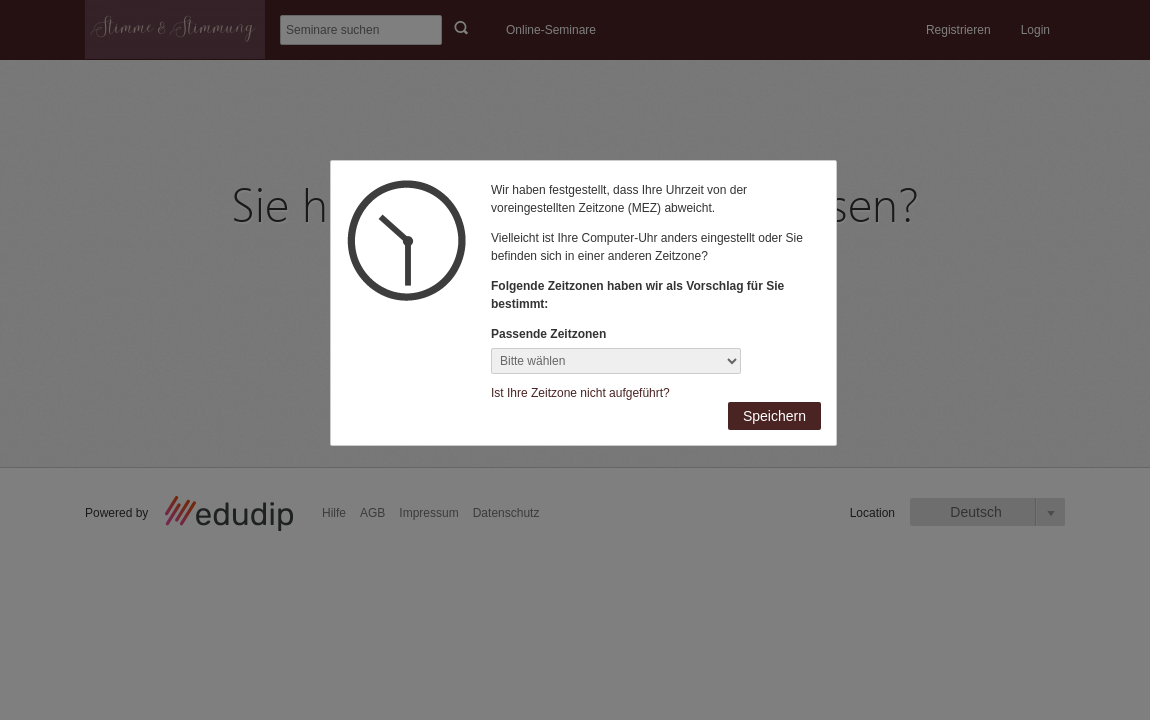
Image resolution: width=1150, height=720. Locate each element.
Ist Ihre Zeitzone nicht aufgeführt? (580, 393)
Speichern (774, 416)
